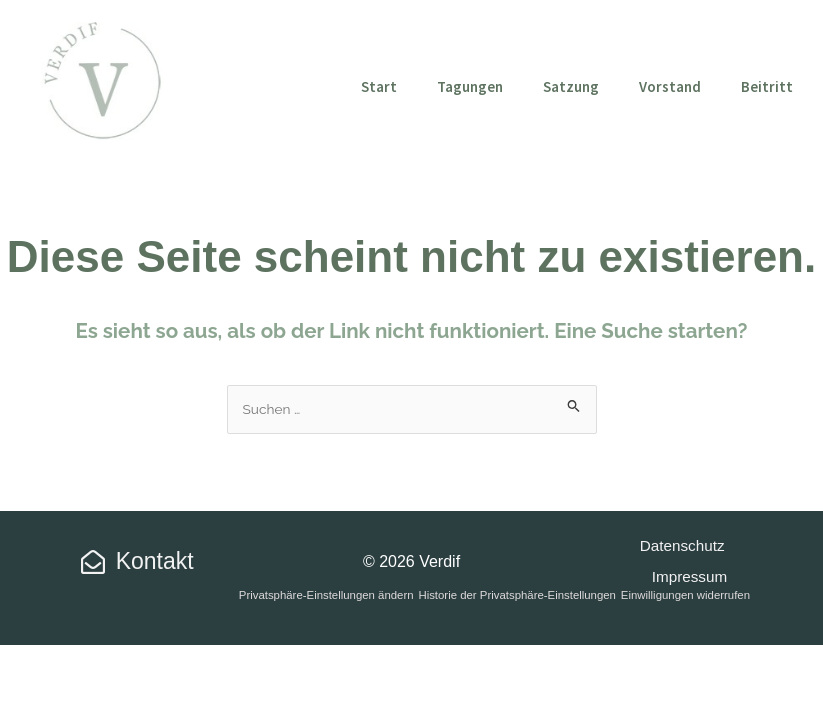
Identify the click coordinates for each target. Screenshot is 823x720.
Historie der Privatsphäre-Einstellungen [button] (517, 595)
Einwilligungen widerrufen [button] (685, 595)
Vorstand (670, 86)
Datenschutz (680, 545)
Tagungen (470, 86)
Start (379, 86)
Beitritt (767, 86)
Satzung (571, 86)
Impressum (691, 576)
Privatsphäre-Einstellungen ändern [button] (326, 595)
